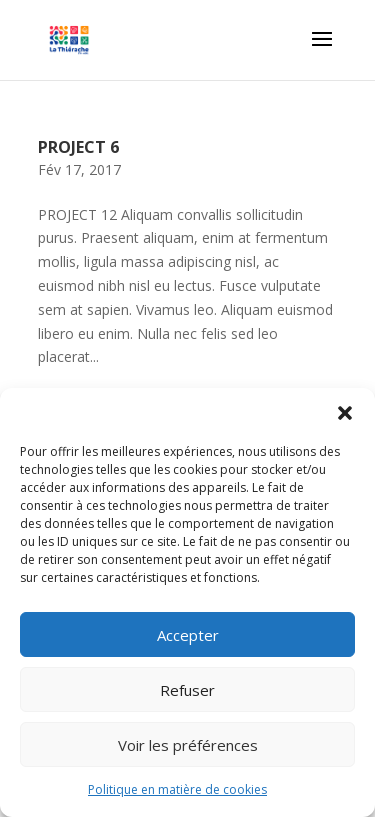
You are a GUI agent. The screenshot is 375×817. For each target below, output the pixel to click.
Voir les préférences (188, 745)
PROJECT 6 (78, 147)
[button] (345, 413)
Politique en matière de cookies (177, 789)
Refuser (187, 690)
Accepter (188, 635)
